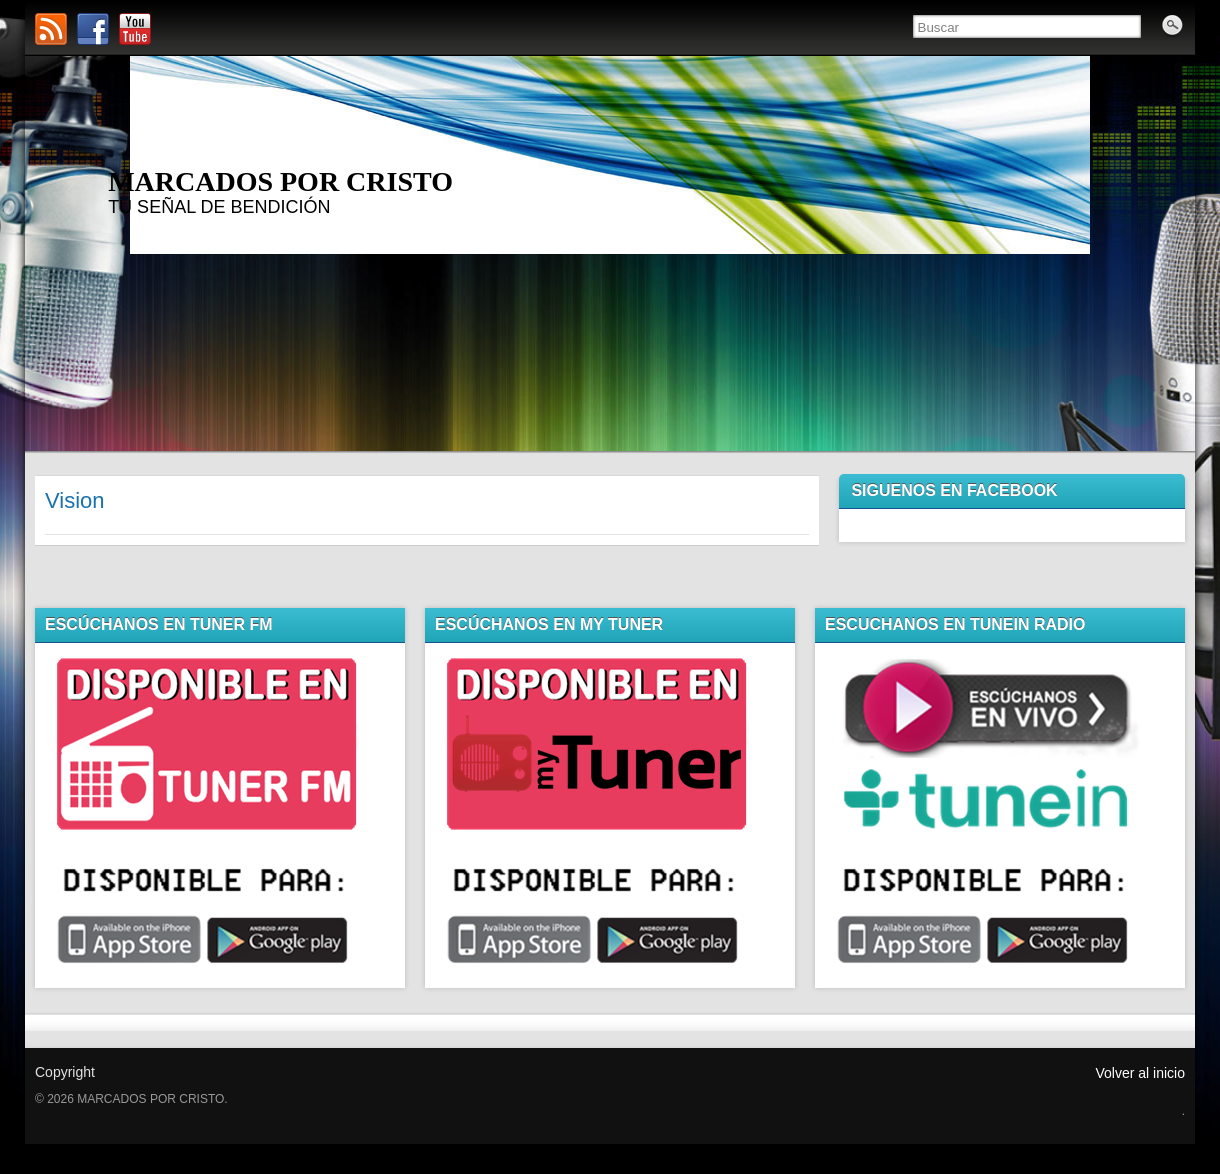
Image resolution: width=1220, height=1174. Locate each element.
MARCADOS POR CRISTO (280, 181)
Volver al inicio (1141, 1073)
